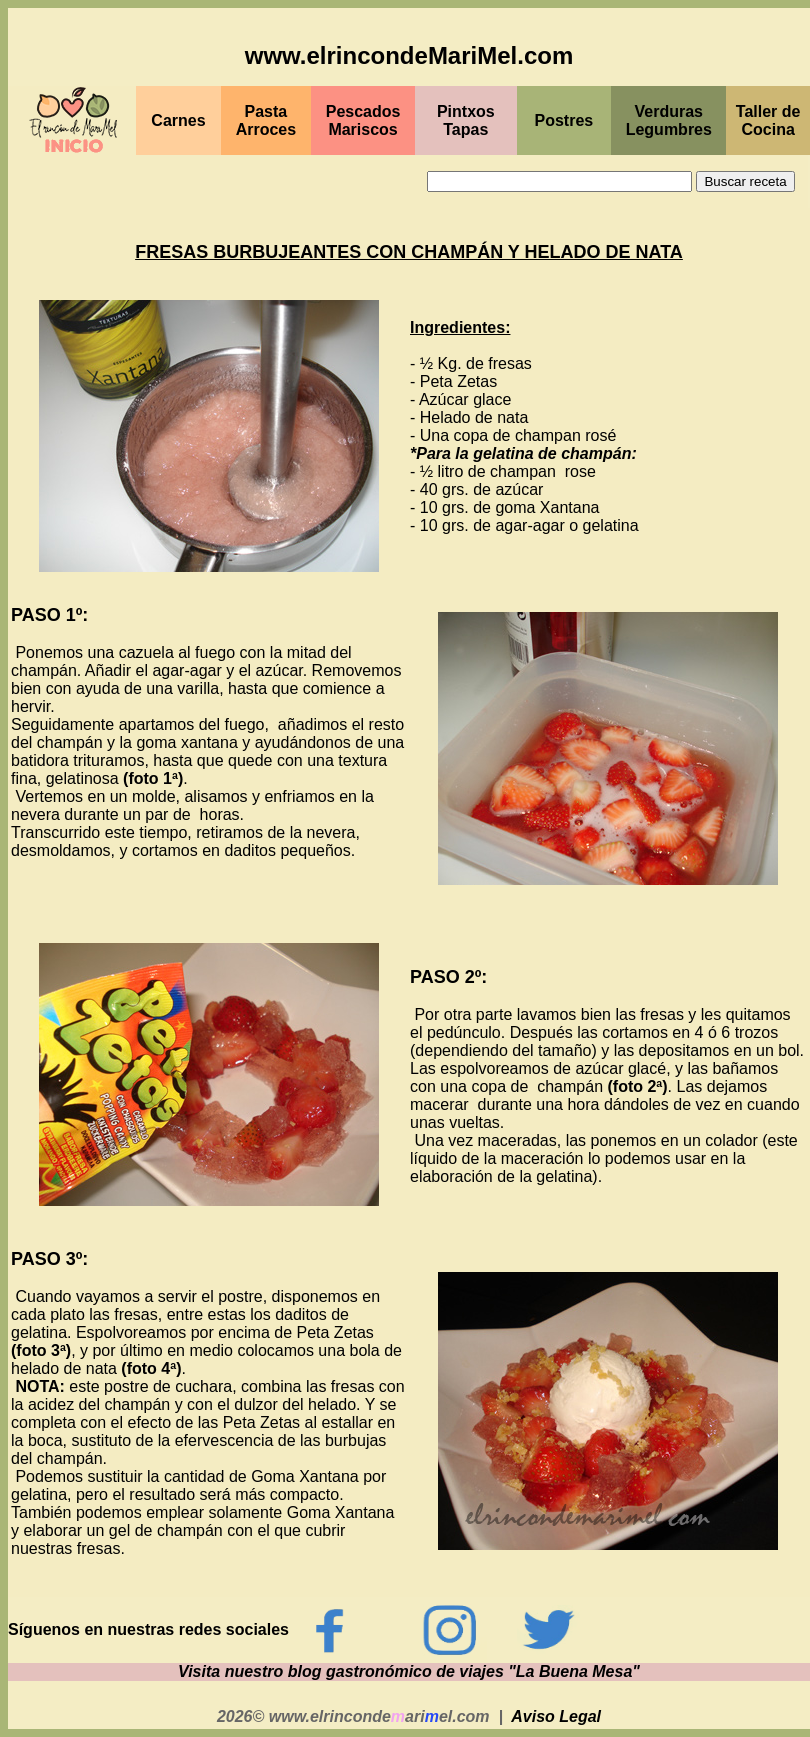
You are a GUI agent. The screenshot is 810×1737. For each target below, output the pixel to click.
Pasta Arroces (266, 120)
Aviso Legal (556, 1716)
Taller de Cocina (768, 120)
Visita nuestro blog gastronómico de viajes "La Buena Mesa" (409, 1671)
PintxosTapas (466, 120)
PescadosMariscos (363, 120)
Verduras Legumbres (669, 120)
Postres (564, 120)
